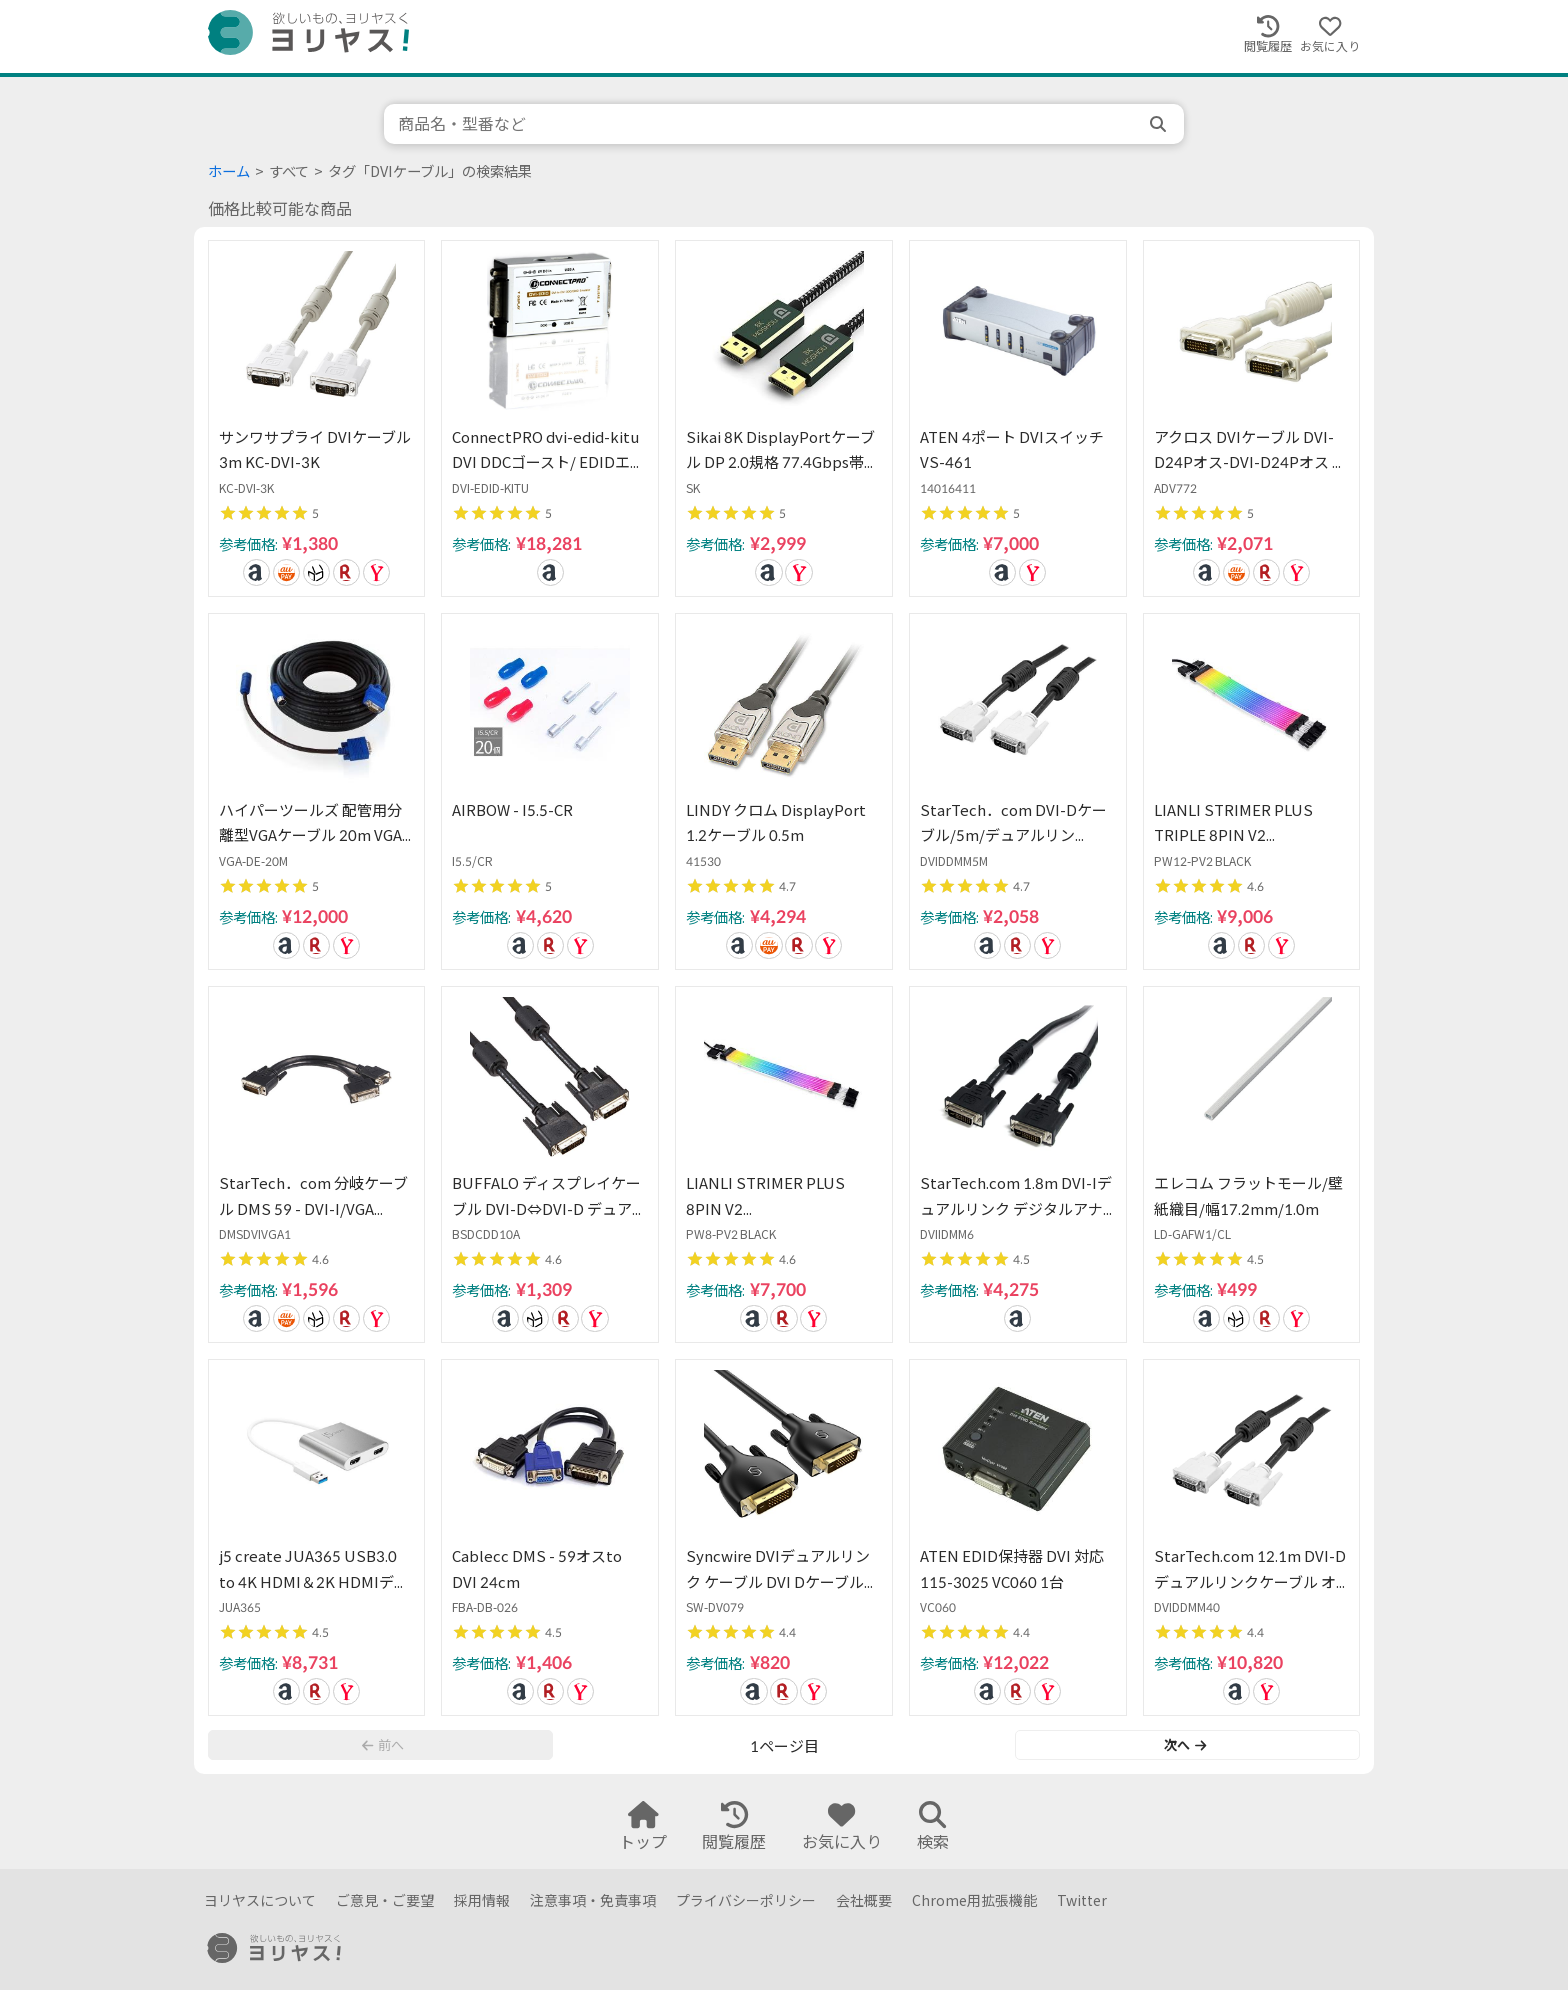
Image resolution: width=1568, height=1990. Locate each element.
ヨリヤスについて (260, 1900)
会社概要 (864, 1900)
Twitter (1082, 1900)
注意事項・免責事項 (593, 1900)
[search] (1160, 124)
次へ (1185, 1745)
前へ (383, 1745)
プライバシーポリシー (746, 1900)
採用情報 (482, 1900)
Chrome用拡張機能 (974, 1900)
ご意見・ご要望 (385, 1900)
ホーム (229, 171)
